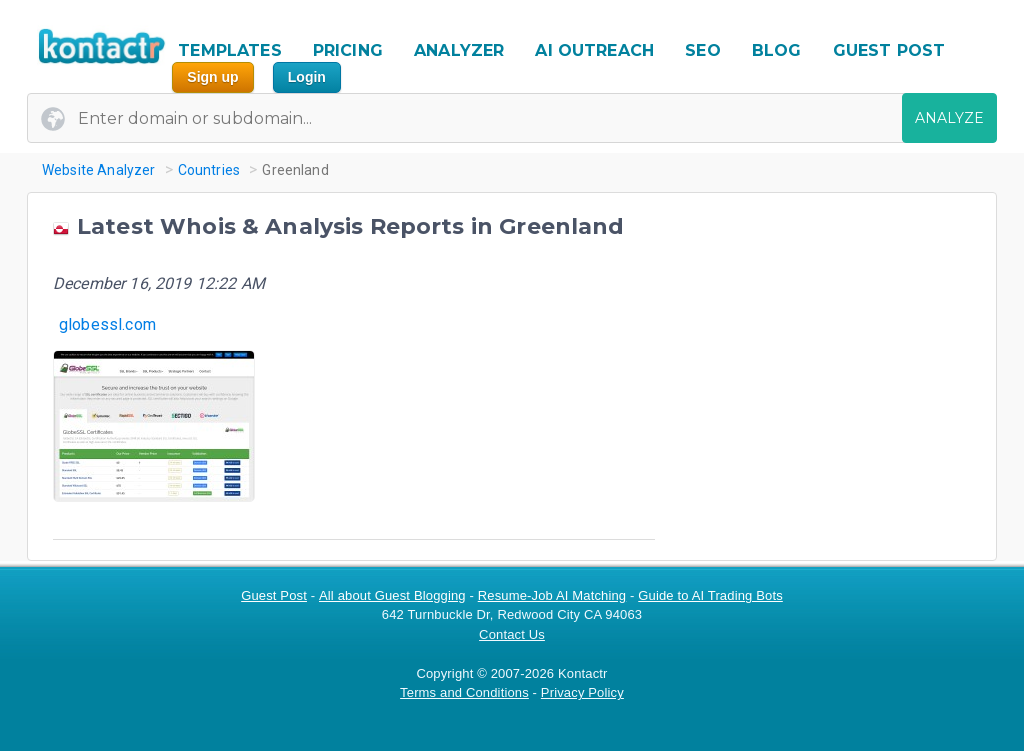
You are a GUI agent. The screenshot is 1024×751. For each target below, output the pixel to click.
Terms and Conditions (464, 692)
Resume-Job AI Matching (552, 595)
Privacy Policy (582, 692)
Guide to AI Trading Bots (710, 595)
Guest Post (274, 595)
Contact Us (512, 634)
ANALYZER (459, 50)
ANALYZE (949, 118)
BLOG (777, 50)
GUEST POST (889, 50)
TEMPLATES (229, 50)
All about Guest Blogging (392, 595)
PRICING (348, 50)
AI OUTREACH (594, 50)
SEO (702, 50)
